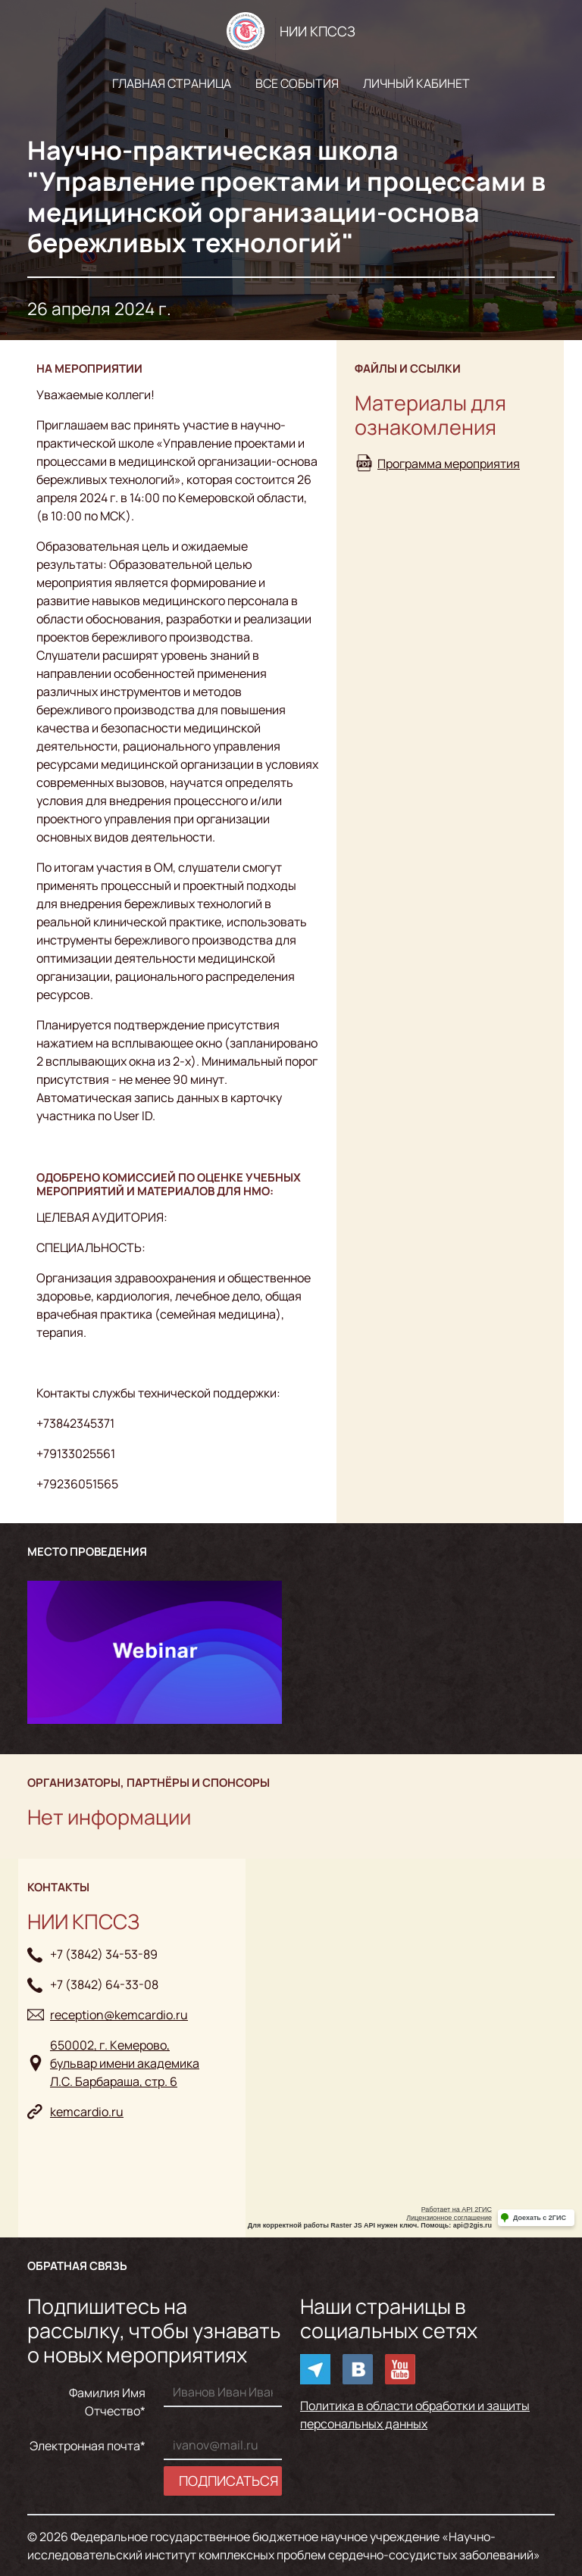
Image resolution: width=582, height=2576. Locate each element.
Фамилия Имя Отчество (107, 2401)
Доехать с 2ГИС (539, 2218)
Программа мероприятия (448, 463)
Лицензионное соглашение (449, 2218)
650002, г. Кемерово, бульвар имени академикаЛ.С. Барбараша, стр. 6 (124, 2063)
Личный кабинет (416, 83)
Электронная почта (85, 2445)
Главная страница (171, 83)
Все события (297, 83)
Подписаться (228, 2480)
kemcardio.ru (87, 2111)
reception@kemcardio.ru (119, 2014)
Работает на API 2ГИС (456, 2209)
